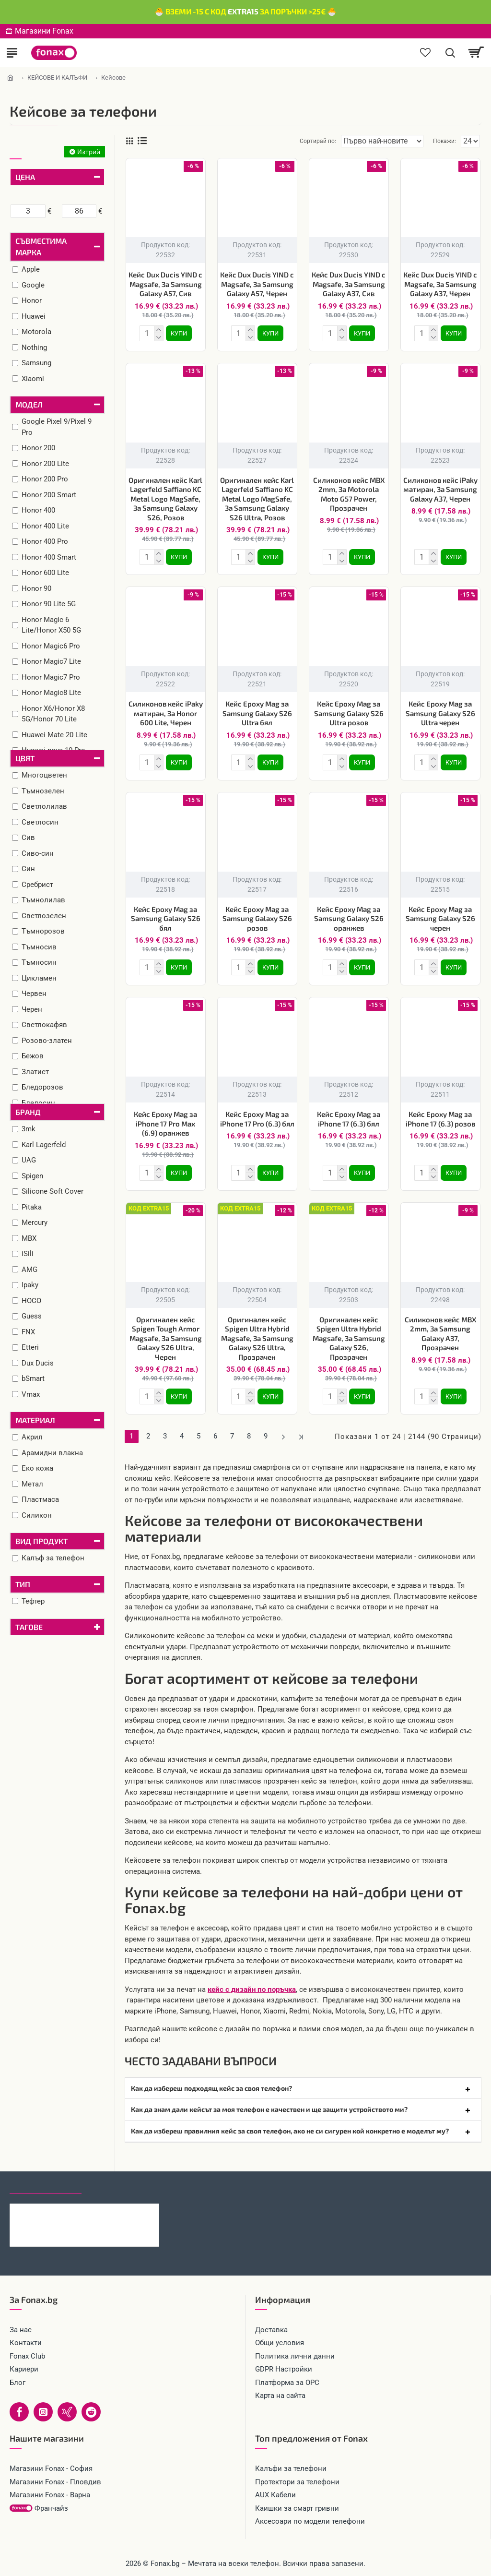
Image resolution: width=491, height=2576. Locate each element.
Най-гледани (116, 2185)
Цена (25, 176)
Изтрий (88, 151)
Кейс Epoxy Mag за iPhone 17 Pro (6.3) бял (257, 1119)
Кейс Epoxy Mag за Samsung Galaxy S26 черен (440, 918)
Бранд (28, 1111)
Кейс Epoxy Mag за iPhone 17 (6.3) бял (348, 1119)
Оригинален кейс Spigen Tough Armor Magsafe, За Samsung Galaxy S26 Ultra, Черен (165, 1338)
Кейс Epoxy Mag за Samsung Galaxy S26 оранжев (349, 918)
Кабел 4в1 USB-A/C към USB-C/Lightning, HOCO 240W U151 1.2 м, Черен (104, 2211)
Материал (35, 1420)
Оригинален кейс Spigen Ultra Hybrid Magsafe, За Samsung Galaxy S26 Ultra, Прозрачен (257, 1338)
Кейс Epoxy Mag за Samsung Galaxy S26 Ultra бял (257, 713)
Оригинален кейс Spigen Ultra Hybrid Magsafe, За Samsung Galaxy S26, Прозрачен (349, 1338)
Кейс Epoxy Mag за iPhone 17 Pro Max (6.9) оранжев (165, 1123)
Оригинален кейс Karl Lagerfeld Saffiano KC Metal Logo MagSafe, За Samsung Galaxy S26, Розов (165, 499)
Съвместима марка (41, 246)
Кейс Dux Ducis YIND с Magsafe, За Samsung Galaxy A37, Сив (349, 284)
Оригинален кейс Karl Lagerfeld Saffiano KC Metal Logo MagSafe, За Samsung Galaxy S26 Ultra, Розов (257, 499)
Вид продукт (41, 1541)
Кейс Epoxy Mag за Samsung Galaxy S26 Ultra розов (349, 713)
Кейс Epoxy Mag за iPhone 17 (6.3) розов (440, 1119)
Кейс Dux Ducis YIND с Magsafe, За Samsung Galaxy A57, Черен (257, 284)
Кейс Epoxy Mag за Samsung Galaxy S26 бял (165, 918)
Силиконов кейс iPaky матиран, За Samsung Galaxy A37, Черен (440, 489)
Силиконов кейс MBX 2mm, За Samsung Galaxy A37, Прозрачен (440, 1333)
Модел (29, 404)
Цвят (25, 758)
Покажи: (444, 141)
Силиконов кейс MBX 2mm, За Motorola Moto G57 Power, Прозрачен (349, 494)
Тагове (29, 1626)
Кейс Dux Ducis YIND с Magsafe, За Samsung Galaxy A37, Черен (440, 284)
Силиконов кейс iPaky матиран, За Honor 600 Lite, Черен (166, 713)
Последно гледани (46, 2185)
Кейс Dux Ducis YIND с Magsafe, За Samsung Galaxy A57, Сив (165, 284)
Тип (22, 1584)
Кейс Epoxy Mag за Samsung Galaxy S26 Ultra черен (440, 713)
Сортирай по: (318, 141)
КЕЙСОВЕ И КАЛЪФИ (57, 77)
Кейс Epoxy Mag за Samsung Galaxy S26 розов (257, 918)
